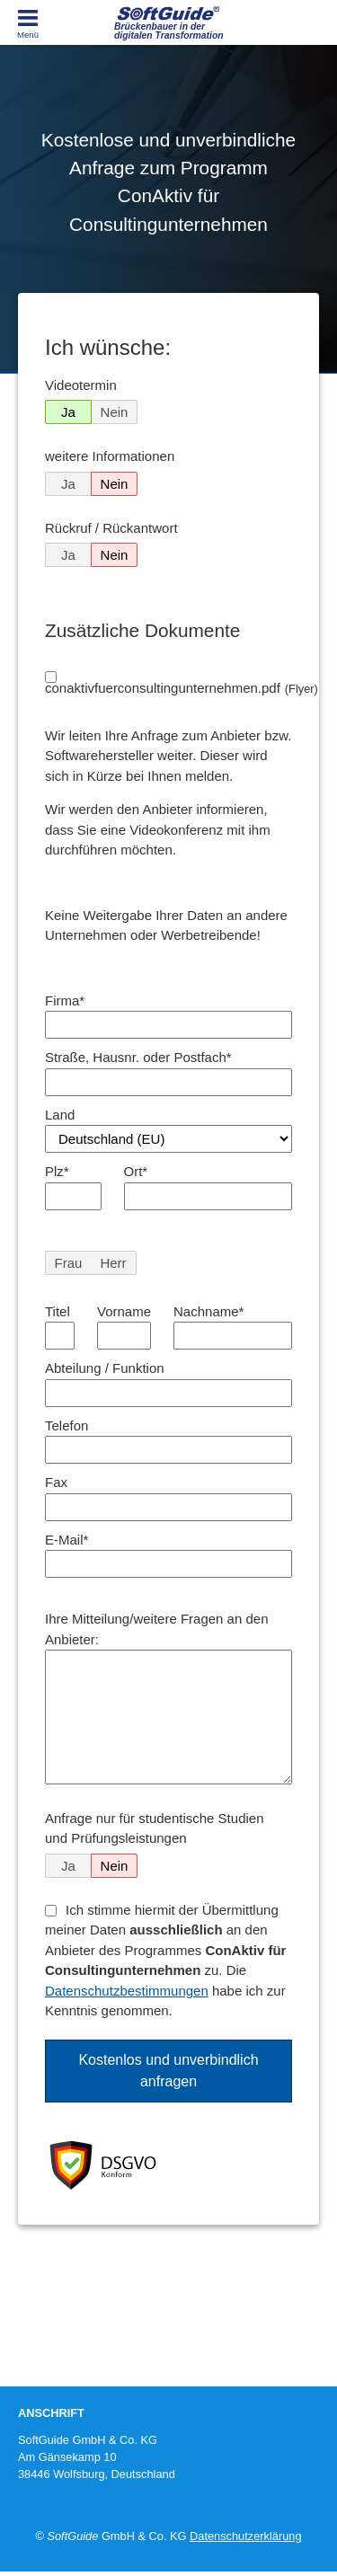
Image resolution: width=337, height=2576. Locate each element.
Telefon (66, 1425)
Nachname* (208, 1311)
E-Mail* (66, 1539)
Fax (56, 1482)
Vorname (124, 1311)
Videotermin (81, 385)
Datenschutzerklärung (245, 2536)
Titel (57, 1311)
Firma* (64, 1000)
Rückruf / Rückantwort (111, 528)
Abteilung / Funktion (104, 1368)
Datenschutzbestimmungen (126, 1990)
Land (60, 1114)
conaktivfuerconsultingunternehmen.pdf (181, 687)
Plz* (57, 1171)
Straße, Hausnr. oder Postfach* (138, 1057)
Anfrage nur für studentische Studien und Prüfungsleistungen (154, 1828)
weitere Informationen (109, 456)
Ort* (136, 1171)
